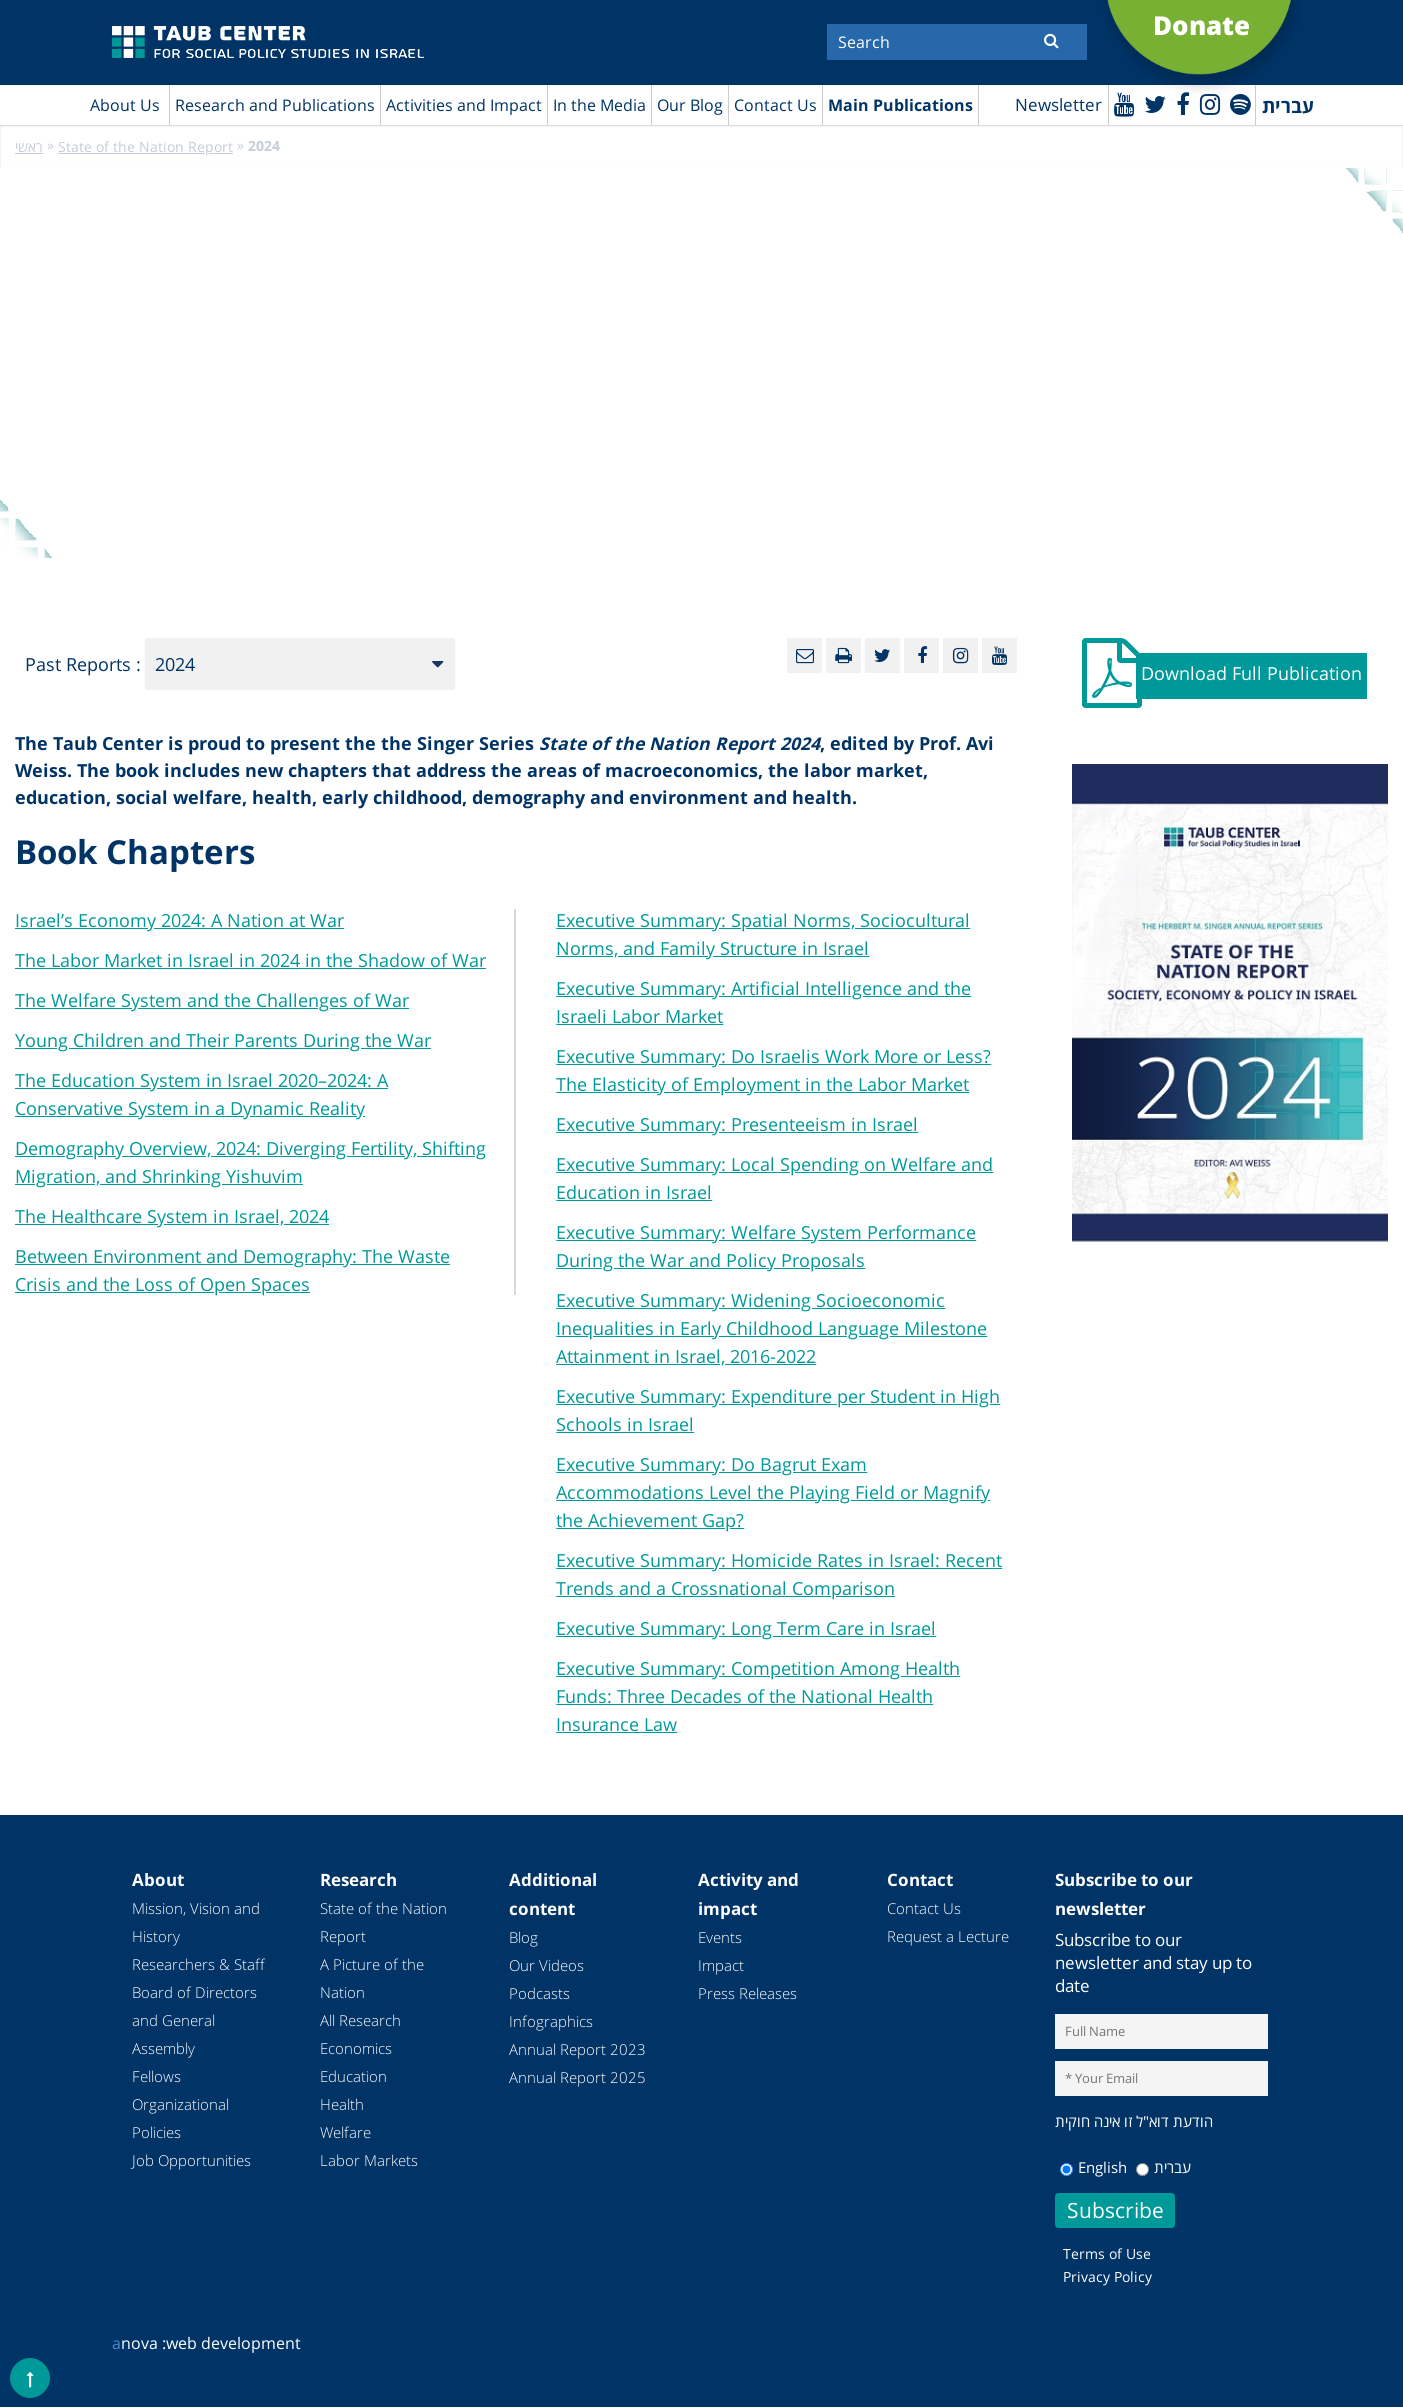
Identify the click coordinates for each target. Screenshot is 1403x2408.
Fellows (156, 2076)
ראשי (29, 147)
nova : (139, 2344)
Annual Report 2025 (577, 2077)
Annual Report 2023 (577, 2049)
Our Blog (690, 105)
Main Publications (900, 105)
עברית (1163, 2168)
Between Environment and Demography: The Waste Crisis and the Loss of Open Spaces (232, 1270)
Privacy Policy (1107, 2277)
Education (353, 2076)
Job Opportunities (191, 2160)
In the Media (599, 105)
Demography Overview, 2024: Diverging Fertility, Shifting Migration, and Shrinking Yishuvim (250, 1162)
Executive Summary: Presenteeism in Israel (737, 1124)
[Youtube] (1121, 103)
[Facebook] (1181, 103)
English (1093, 2168)
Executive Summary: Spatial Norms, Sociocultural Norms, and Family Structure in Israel (763, 934)
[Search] (957, 42)
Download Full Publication (1252, 675)
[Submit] (1051, 40)
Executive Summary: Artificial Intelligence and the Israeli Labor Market (763, 1002)
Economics (356, 2048)
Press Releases (747, 1993)
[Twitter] (1153, 103)
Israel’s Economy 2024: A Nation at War (179, 920)
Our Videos (546, 1965)
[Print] (843, 656)
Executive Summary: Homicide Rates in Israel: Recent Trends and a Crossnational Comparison (779, 1574)
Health (342, 2104)
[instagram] (1208, 103)
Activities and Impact (464, 105)
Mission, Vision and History (196, 1922)
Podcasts (539, 1993)
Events (720, 1937)
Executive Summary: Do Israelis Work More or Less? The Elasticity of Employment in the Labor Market (773, 1070)
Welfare (345, 2132)
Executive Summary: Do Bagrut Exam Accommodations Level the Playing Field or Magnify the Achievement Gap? (773, 1492)
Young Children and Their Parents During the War (223, 1040)
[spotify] (1239, 103)
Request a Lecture (948, 1936)
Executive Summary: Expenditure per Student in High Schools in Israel (778, 1410)
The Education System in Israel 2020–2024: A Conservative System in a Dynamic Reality (201, 1094)
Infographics (551, 2021)
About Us (125, 105)
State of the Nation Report (145, 147)
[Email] (804, 656)
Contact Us (775, 105)
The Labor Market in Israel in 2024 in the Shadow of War (250, 960)
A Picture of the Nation (372, 1978)
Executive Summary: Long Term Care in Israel (746, 1628)
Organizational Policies (180, 2118)
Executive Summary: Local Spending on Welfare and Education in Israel (774, 1178)
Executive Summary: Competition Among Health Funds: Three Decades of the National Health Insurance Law (758, 1696)
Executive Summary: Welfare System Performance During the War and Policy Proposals (766, 1246)
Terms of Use (1107, 2254)
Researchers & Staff (198, 1964)
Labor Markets (369, 2160)
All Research (360, 2020)
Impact (721, 1965)
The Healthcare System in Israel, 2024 (172, 1216)
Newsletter (1055, 105)
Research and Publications (275, 105)
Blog (523, 1937)
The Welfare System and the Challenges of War (212, 1000)
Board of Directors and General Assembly (194, 2020)
